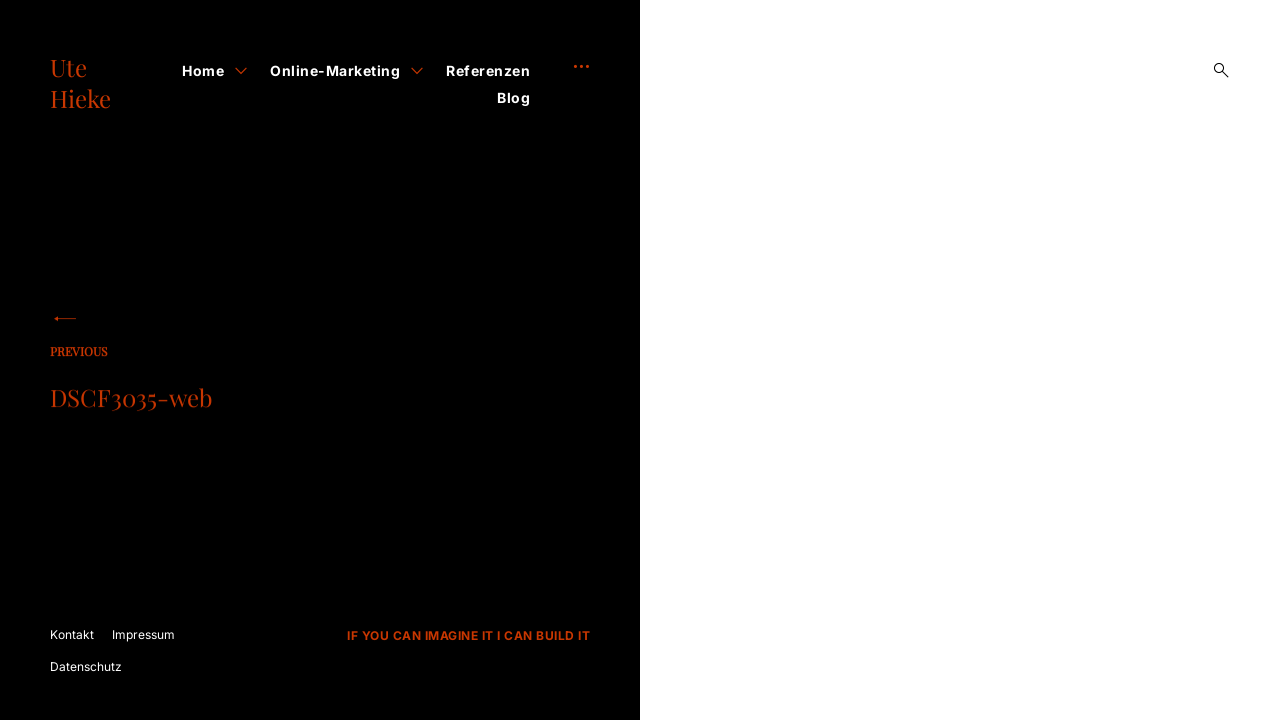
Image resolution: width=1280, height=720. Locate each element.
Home (203, 70)
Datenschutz (86, 666)
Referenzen (488, 70)
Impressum (143, 634)
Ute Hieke (80, 82)
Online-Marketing (335, 70)
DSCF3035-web (175, 383)
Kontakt (72, 634)
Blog (513, 97)
